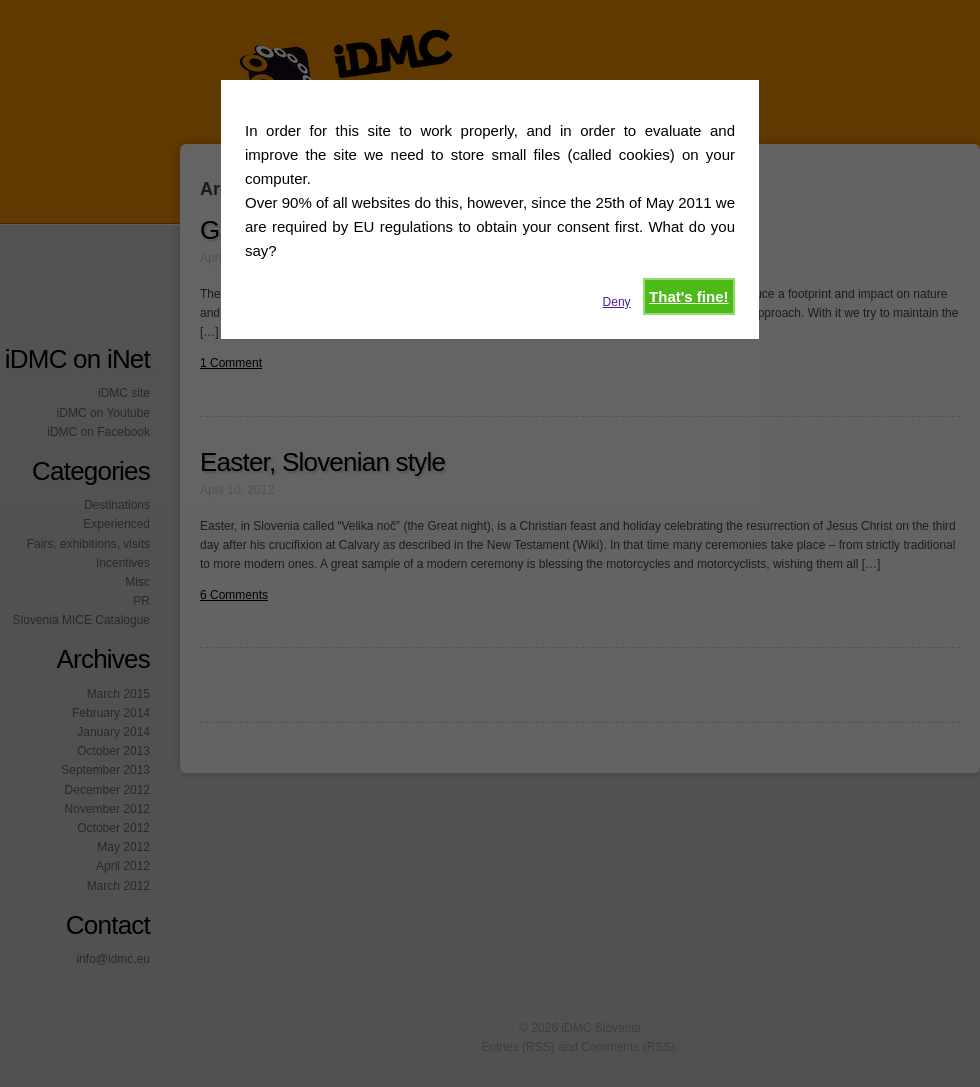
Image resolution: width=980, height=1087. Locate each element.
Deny (617, 302)
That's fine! (688, 296)
